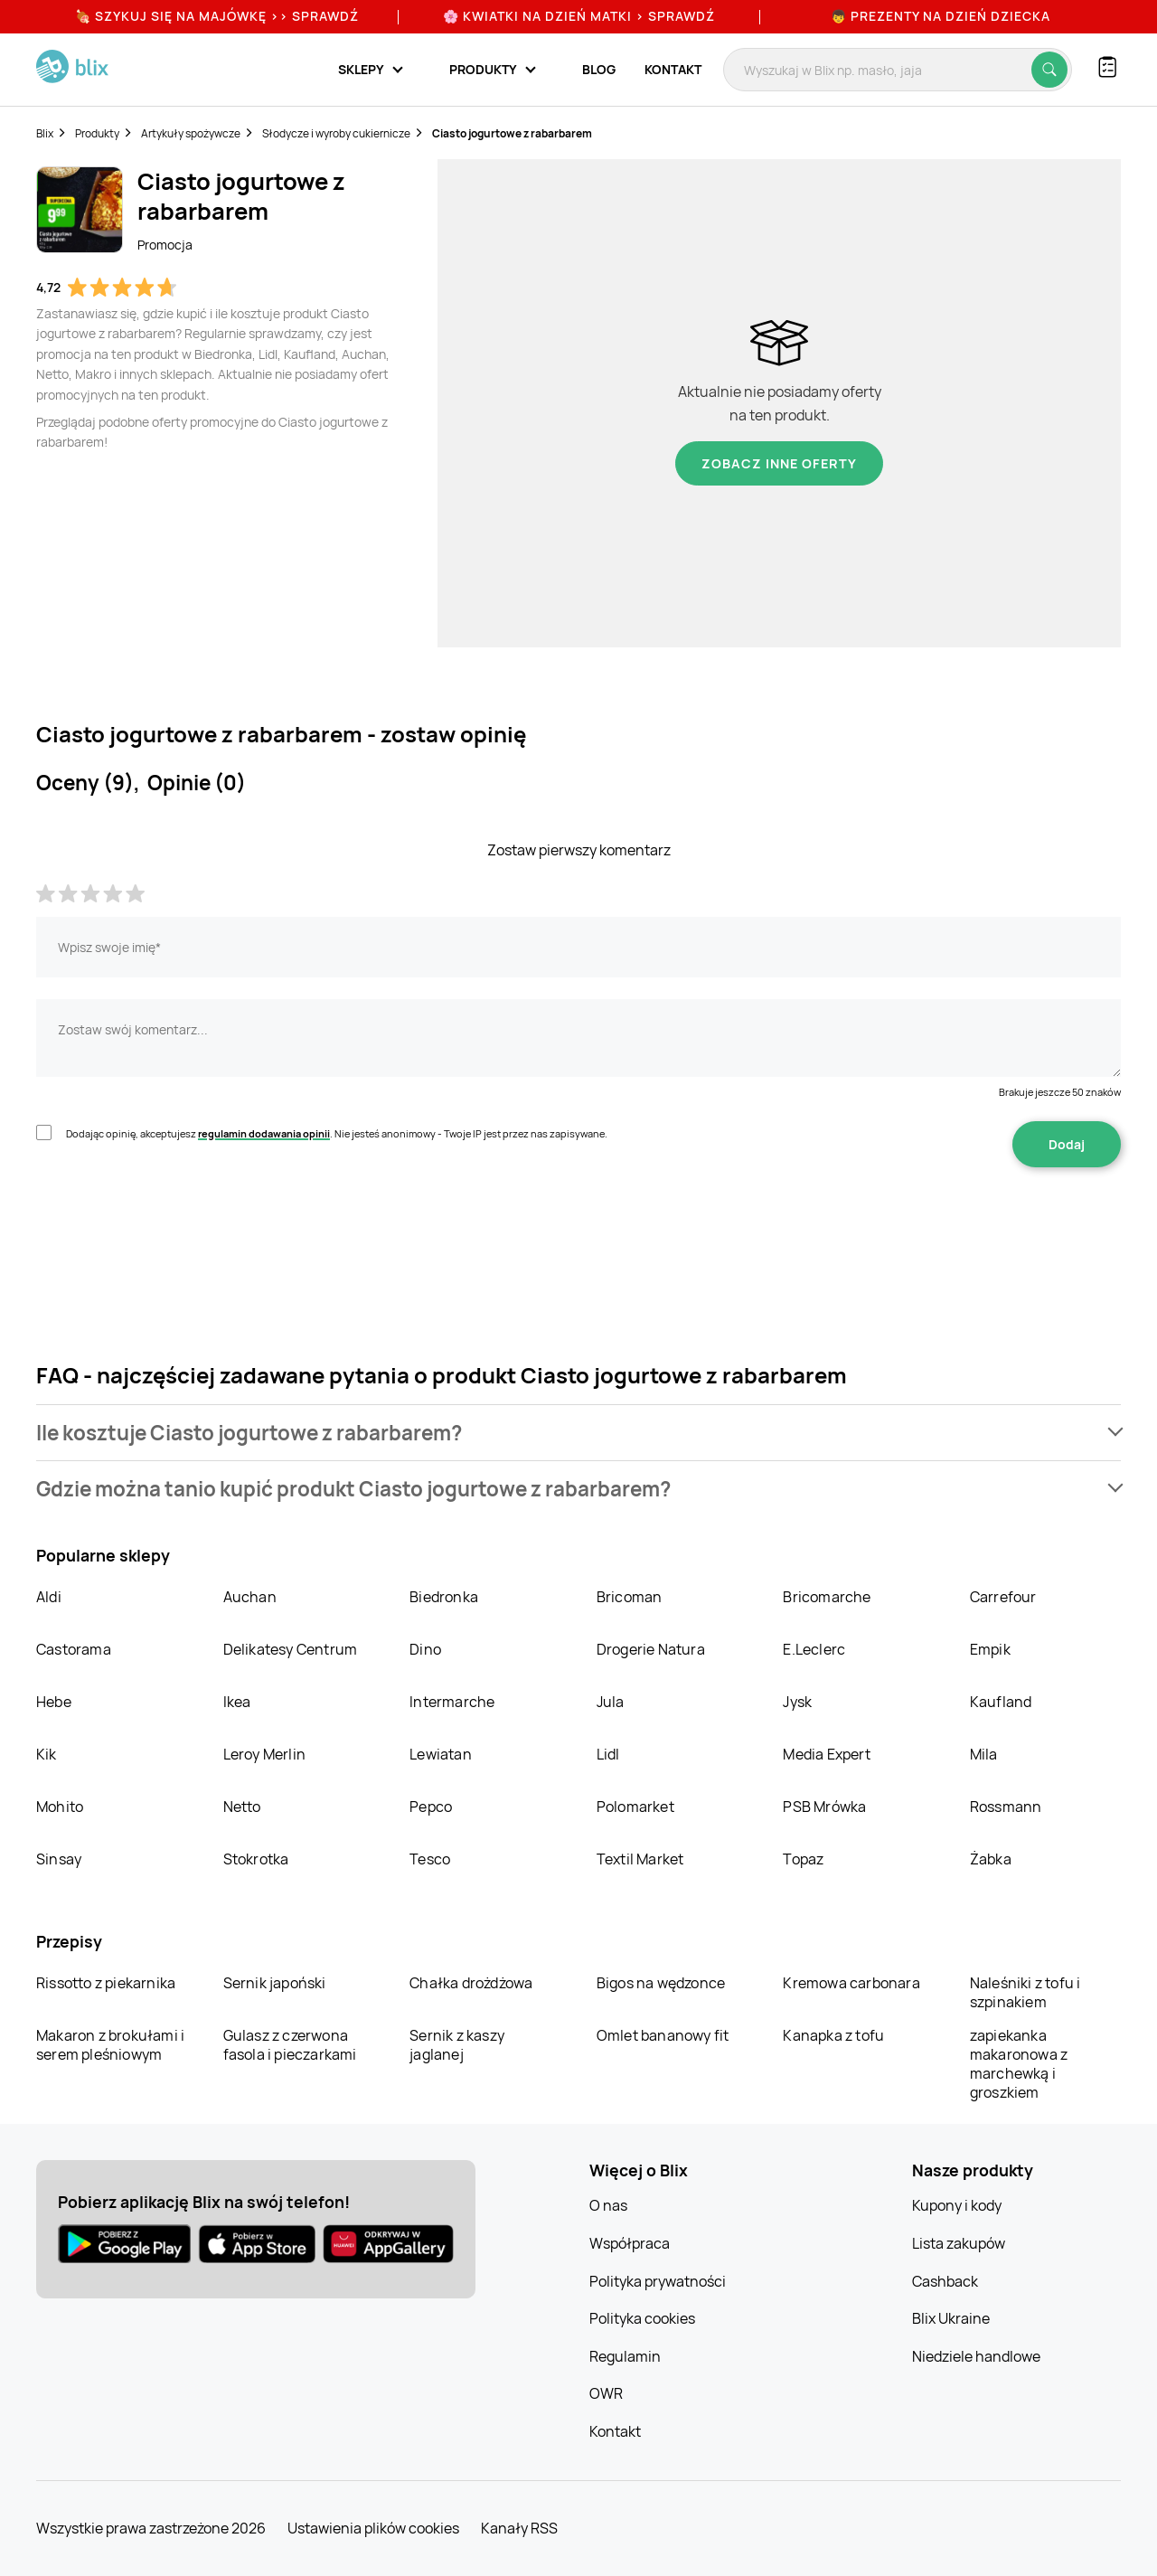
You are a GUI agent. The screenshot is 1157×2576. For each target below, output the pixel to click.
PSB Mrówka (824, 1806)
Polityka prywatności (657, 2281)
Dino (425, 1649)
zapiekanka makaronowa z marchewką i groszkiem (1019, 2063)
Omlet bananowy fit (663, 2035)
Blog (599, 69)
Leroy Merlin (264, 1754)
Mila (984, 1754)
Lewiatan (440, 1754)
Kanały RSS (519, 2528)
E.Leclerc (814, 1649)
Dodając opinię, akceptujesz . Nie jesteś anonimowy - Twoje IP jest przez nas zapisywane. (336, 1133)
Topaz (803, 1859)
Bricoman (630, 1597)
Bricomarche (826, 1597)
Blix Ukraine (951, 2318)
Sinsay (58, 1859)
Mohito (59, 1806)
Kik (46, 1754)
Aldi (48, 1597)
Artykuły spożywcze (190, 133)
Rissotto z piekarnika (105, 1983)
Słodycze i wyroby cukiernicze (336, 133)
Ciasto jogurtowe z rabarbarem (512, 133)
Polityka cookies (642, 2318)
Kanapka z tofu (833, 2035)
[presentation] (173, 1224)
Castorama (73, 1649)
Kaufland (1001, 1702)
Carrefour (1003, 1597)
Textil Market (640, 1859)
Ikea (237, 1702)
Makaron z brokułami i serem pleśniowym (110, 2044)
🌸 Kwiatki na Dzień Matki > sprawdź (579, 15)
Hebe (53, 1702)
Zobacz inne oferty (779, 463)
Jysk (797, 1702)
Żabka (990, 1859)
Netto (242, 1806)
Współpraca (629, 2243)
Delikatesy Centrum (290, 1649)
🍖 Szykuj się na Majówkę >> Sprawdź (217, 15)
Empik (990, 1649)
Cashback (945, 2281)
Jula (611, 1702)
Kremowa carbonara (851, 1983)
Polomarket (635, 1806)
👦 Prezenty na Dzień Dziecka (940, 15)
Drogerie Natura (651, 1649)
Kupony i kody (957, 2205)
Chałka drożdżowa (470, 1983)
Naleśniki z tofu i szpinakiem (1025, 1992)
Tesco (429, 1859)
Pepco (430, 1806)
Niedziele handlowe (976, 2356)
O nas (608, 2205)
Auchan (250, 1597)
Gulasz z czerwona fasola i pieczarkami (290, 2044)
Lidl (608, 1754)
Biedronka (443, 1597)
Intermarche (451, 1702)
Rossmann (1006, 1806)
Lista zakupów (958, 2243)
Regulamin (625, 2356)
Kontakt (672, 69)
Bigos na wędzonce (661, 1983)
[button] (578, 1432)
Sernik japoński (274, 1983)
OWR (606, 2393)
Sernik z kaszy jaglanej (456, 2044)
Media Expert (826, 1754)
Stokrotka (256, 1859)
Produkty (97, 133)
